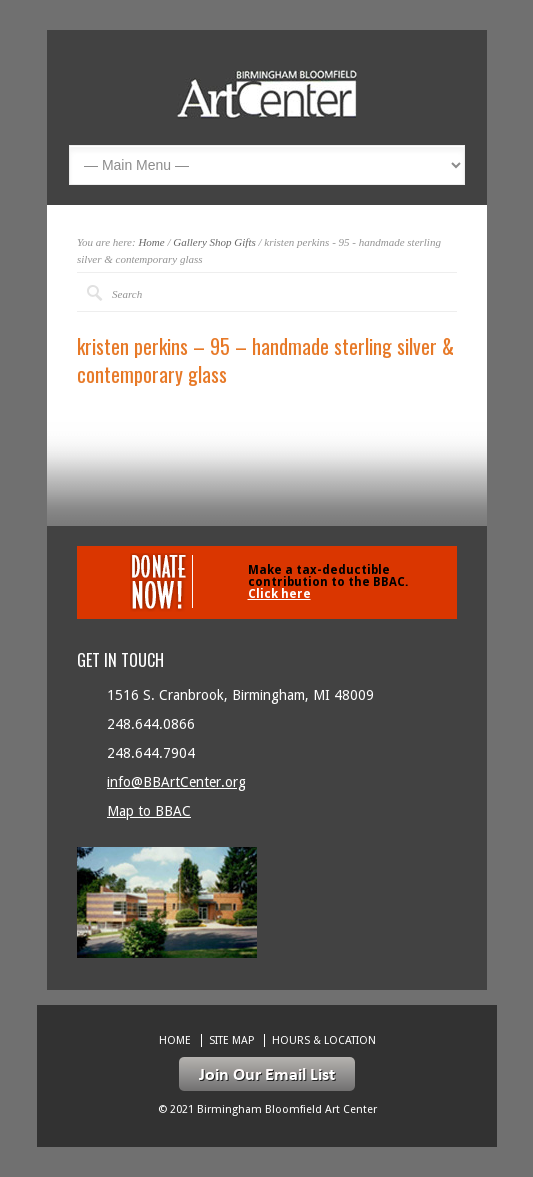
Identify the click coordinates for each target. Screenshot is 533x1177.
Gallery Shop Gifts (214, 242)
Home (151, 242)
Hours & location (324, 1040)
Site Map (231, 1040)
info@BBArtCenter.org (176, 782)
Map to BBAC (149, 811)
